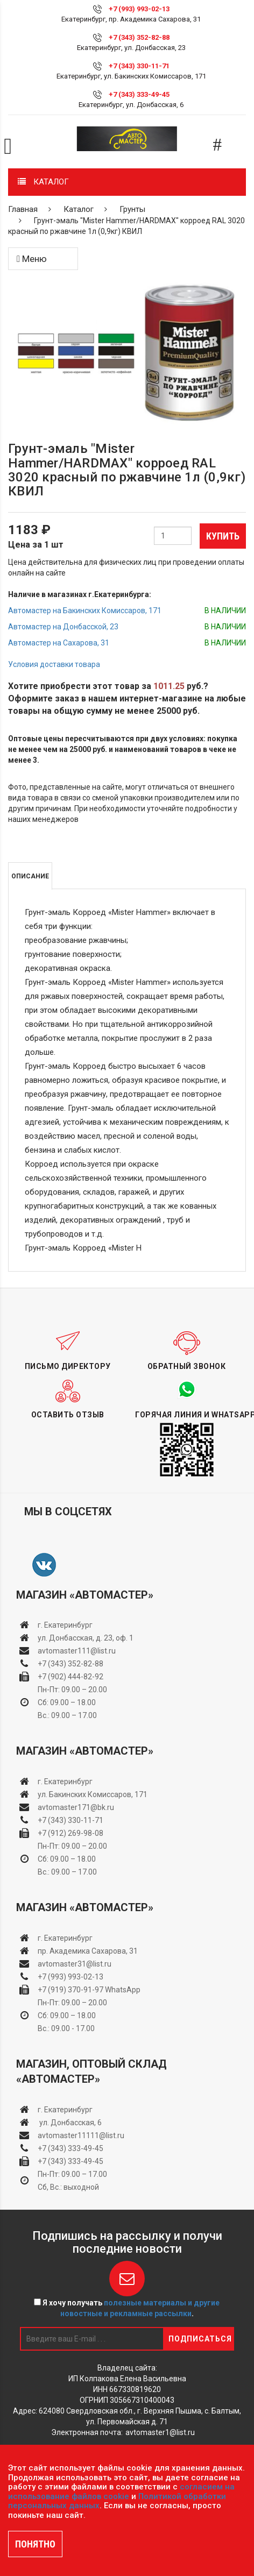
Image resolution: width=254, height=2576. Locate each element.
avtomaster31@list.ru (74, 1964)
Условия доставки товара (54, 664)
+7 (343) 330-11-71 (139, 66)
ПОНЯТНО (35, 2544)
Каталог (79, 209)
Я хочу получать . (127, 2308)
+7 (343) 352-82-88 (139, 37)
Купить (222, 536)
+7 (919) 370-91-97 (70, 1989)
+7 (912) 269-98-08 (70, 1833)
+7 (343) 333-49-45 (139, 94)
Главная (23, 209)
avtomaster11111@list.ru (81, 2135)
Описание (30, 876)
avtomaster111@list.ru (77, 1651)
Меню (32, 258)
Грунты (132, 209)
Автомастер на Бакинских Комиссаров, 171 (84, 610)
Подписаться (200, 2338)
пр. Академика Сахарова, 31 (88, 1951)
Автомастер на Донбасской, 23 (63, 626)
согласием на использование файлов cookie (121, 2491)
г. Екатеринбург (66, 1625)
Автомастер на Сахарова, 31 (58, 642)
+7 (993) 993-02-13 (70, 1976)
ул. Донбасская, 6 (70, 2122)
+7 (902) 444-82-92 (70, 1676)
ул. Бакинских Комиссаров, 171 (92, 1794)
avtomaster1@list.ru (160, 2432)
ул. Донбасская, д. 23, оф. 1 (85, 1638)
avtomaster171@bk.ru (76, 1807)
